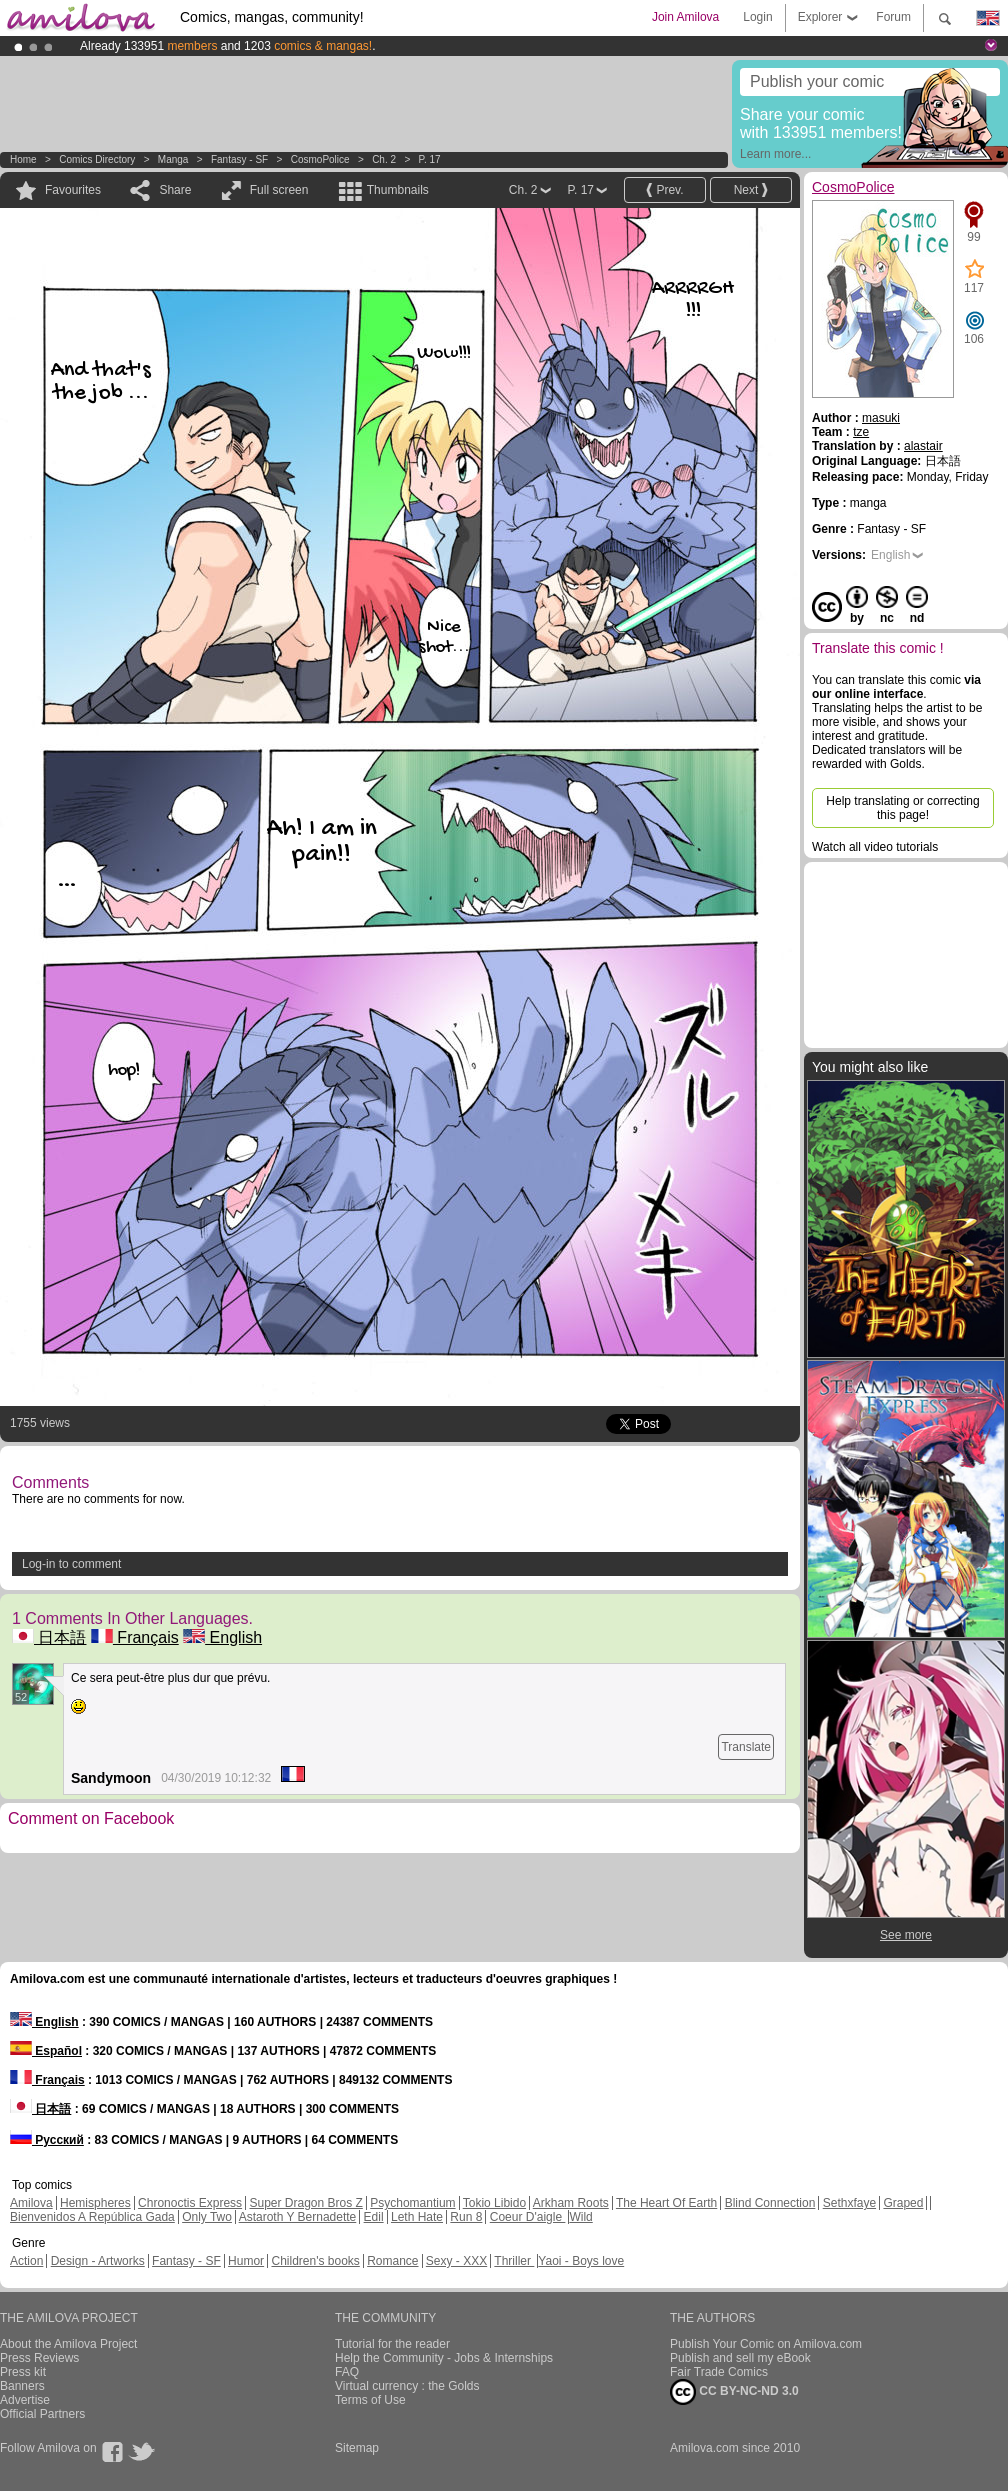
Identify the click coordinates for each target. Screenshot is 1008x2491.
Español (46, 2051)
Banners (22, 2386)
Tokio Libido (494, 2203)
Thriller (514, 2261)
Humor (246, 2261)
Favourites (73, 190)
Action (26, 2261)
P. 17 (430, 159)
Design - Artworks (98, 2261)
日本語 (49, 1637)
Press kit (23, 2372)
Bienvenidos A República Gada (92, 2217)
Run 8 (466, 2217)
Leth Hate (417, 2217)
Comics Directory (97, 159)
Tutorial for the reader (392, 2344)
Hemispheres (95, 2203)
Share (175, 190)
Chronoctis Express (190, 2203)
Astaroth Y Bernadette (298, 2217)
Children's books (315, 2261)
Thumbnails (398, 190)
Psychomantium (412, 2203)
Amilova (31, 2203)
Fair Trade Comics (719, 2372)
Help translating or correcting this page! (902, 808)
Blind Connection (770, 2203)
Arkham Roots (571, 2203)
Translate (746, 1747)
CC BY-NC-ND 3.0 (734, 2392)
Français (135, 1637)
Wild (580, 2217)
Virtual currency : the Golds (407, 2386)
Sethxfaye (849, 2203)
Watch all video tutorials (875, 847)
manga (173, 159)
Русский (47, 2140)
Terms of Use (370, 2400)
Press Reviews (39, 2358)
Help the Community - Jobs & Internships (444, 2358)
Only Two (207, 2217)
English (222, 1637)
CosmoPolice (320, 159)
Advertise (25, 2400)
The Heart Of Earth (666, 2203)
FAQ (347, 2372)
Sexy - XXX (456, 2261)
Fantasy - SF (239, 159)
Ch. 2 (384, 159)
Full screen (279, 190)
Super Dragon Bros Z (305, 2203)
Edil (374, 2217)
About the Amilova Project (68, 2344)
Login (757, 17)
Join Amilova (685, 17)
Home (23, 159)
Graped (903, 2203)
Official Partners (42, 2414)
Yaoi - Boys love (581, 2261)
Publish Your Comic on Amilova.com (766, 2344)
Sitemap (357, 2448)
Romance (392, 2261)
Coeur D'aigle (528, 2217)
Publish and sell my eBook (740, 2358)
